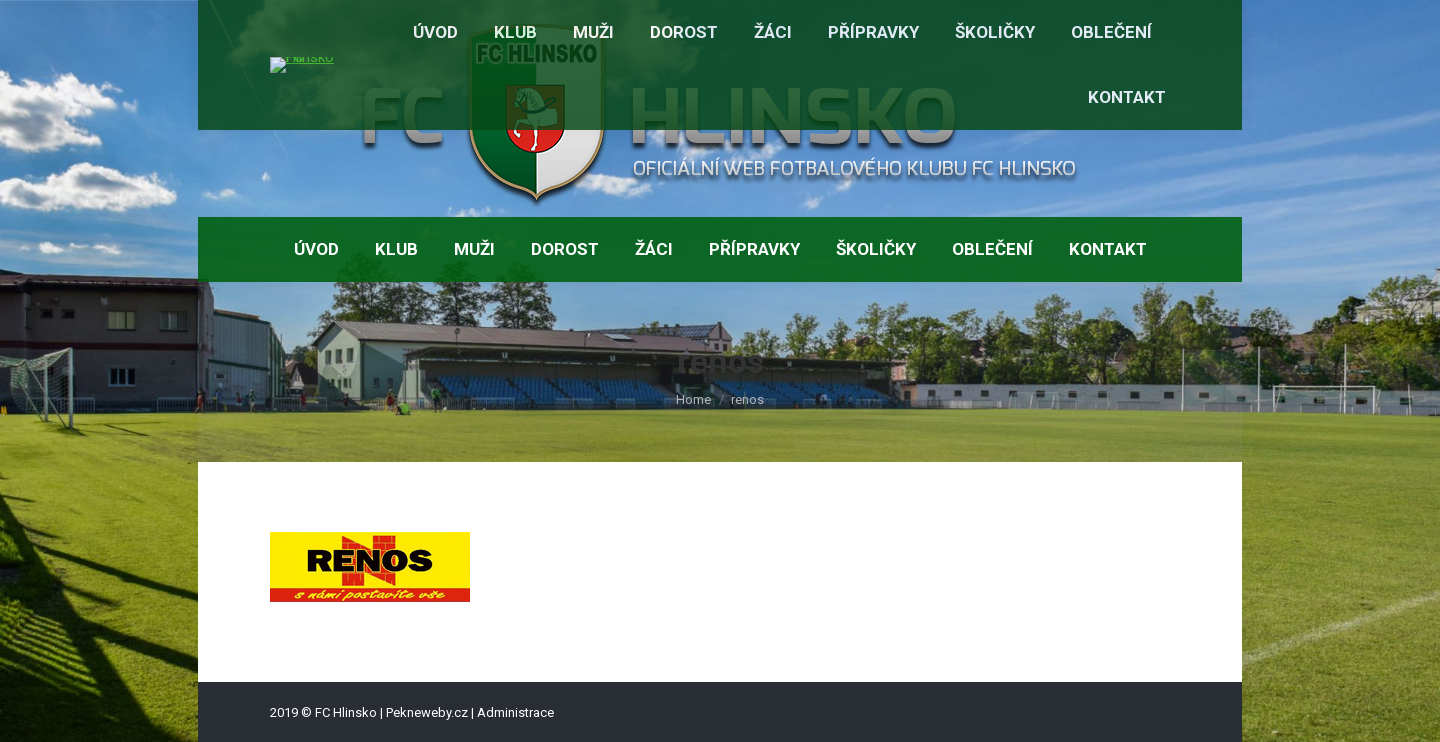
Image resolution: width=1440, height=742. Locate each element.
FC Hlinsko (346, 712)
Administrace (515, 712)
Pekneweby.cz (427, 712)
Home (693, 399)
